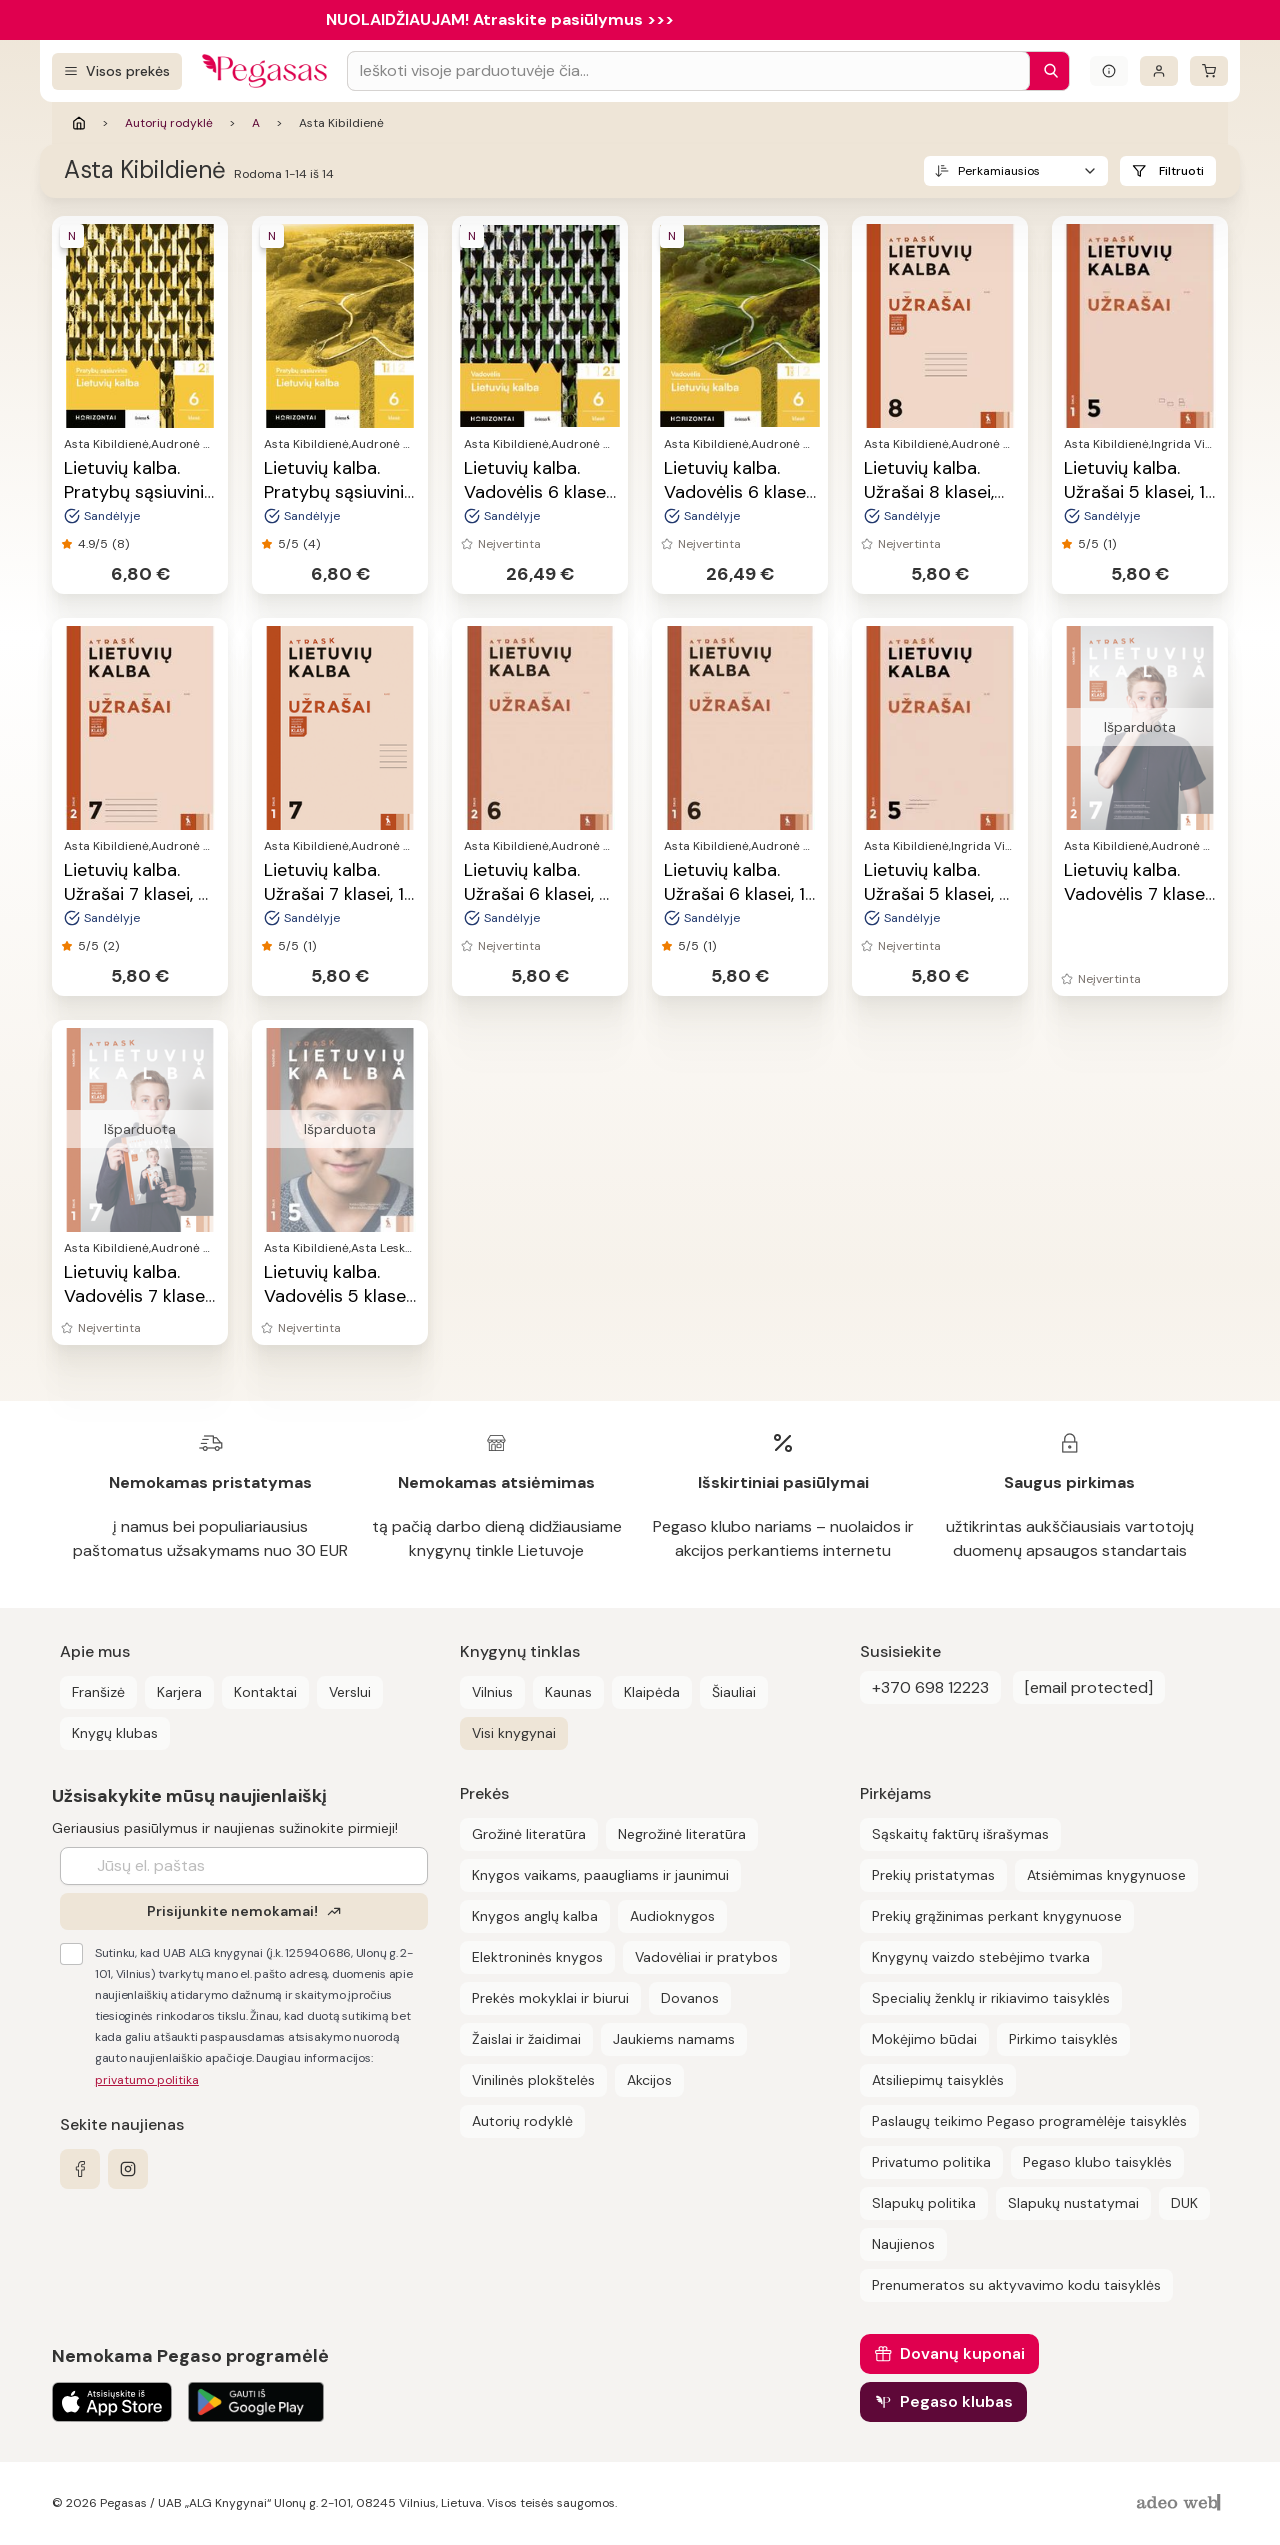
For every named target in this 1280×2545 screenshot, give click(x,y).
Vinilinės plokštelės (533, 2080)
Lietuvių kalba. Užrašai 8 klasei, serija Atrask (929, 492)
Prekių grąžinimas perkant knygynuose (997, 1916)
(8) (120, 544)
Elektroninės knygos (537, 1957)
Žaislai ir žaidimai (526, 2039)
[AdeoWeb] (1181, 2503)
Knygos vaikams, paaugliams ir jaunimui (600, 1875)
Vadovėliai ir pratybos (706, 1957)
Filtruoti (1181, 171)
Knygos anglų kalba (535, 1916)
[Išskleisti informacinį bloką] (1109, 71)
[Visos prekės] (117, 71)
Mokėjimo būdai (924, 2039)
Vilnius (492, 1692)
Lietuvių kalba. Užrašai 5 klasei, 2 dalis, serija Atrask (938, 894)
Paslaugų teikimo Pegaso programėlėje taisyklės (1029, 2121)
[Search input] (688, 71)
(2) (111, 946)
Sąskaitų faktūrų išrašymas (960, 1834)
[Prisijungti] (1159, 71)
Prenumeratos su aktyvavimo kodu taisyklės (1016, 2285)
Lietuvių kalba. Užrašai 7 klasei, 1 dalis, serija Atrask (338, 894)
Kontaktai (265, 1692)
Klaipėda (652, 1692)
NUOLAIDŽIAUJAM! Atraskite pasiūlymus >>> (500, 19)
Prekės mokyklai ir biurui (550, 1998)
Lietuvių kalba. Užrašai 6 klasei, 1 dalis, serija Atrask (738, 894)
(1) (1109, 544)
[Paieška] (1046, 71)
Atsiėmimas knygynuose (1106, 1875)
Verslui (350, 1692)
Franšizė (98, 1692)
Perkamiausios (999, 171)
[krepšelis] (1209, 71)
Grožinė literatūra (529, 1834)
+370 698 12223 (930, 1687)
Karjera (179, 1692)
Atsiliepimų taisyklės (938, 2080)
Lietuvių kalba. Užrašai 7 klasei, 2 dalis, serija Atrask (138, 894)
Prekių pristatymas (933, 1875)
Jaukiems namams (674, 2039)
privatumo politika (147, 2080)
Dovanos (690, 1998)
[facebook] (80, 2169)
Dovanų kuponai (962, 2353)
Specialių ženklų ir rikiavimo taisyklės (991, 1998)
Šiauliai (734, 1692)
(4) (311, 544)
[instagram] (128, 2169)
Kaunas (568, 1692)
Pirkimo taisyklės (1063, 2039)
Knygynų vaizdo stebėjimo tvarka (981, 1957)
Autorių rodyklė (169, 123)
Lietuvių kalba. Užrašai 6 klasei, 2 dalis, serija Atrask (538, 894)
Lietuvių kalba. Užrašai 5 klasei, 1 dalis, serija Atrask (1138, 492)
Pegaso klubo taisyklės (1097, 2162)
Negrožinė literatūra (682, 1834)
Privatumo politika (931, 2162)
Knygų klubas (115, 1733)
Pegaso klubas (956, 2401)
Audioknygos (672, 1916)
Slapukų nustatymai (1073, 2203)
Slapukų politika (924, 2203)
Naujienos (903, 2244)
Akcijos (649, 2080)
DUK (1184, 2203)
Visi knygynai (514, 1733)
